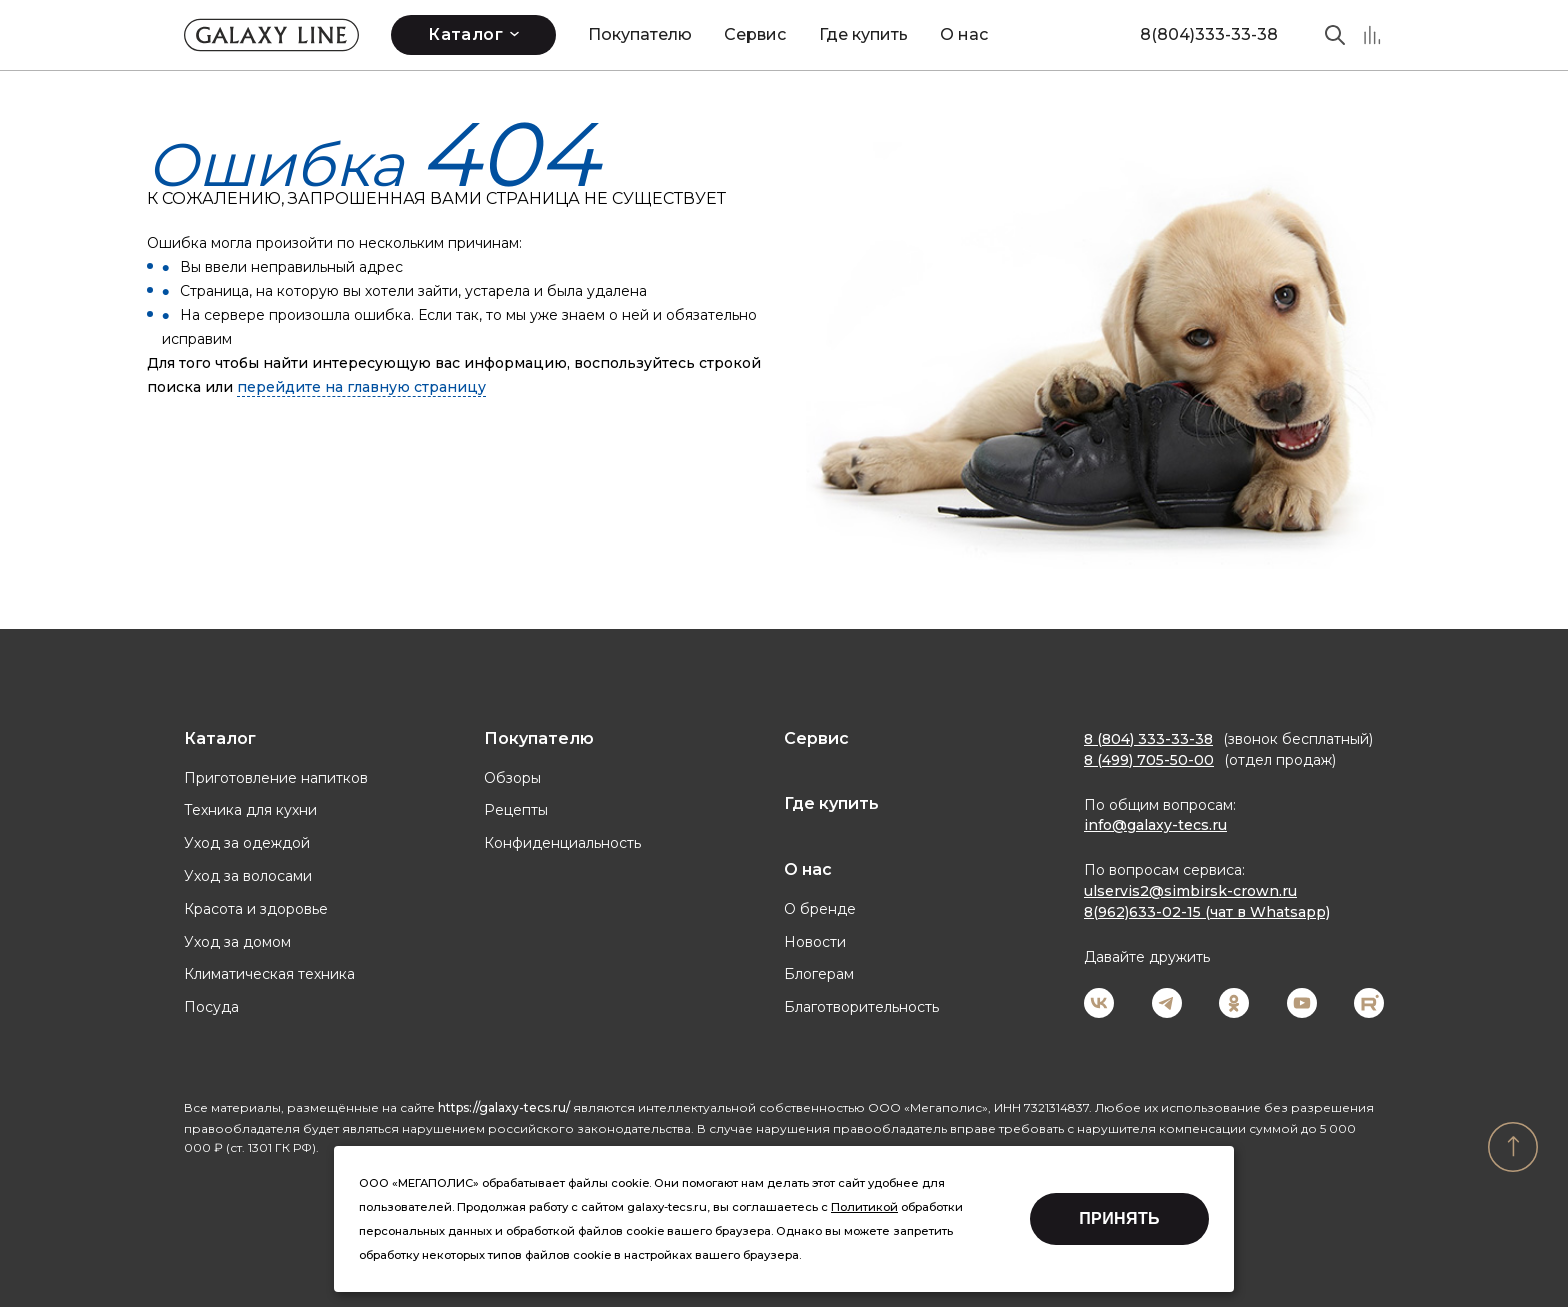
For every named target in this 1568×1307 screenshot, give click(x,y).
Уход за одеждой (247, 843)
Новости (815, 942)
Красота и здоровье (256, 909)
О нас (964, 34)
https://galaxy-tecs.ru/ (504, 1107)
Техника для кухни (250, 810)
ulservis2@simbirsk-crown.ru (1190, 891)
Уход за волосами (248, 876)
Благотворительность (861, 1007)
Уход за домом (237, 942)
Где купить (863, 34)
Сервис (755, 34)
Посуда (211, 1007)
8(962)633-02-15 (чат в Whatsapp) (1207, 912)
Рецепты (516, 810)
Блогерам (819, 974)
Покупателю (640, 34)
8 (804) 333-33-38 (1148, 739)
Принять (1119, 1218)
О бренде (820, 909)
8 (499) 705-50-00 (1149, 760)
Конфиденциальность (562, 843)
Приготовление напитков (276, 778)
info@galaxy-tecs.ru (1155, 825)
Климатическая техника (269, 974)
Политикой (864, 1207)
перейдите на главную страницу (361, 387)
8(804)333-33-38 (1209, 34)
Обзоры (512, 778)
